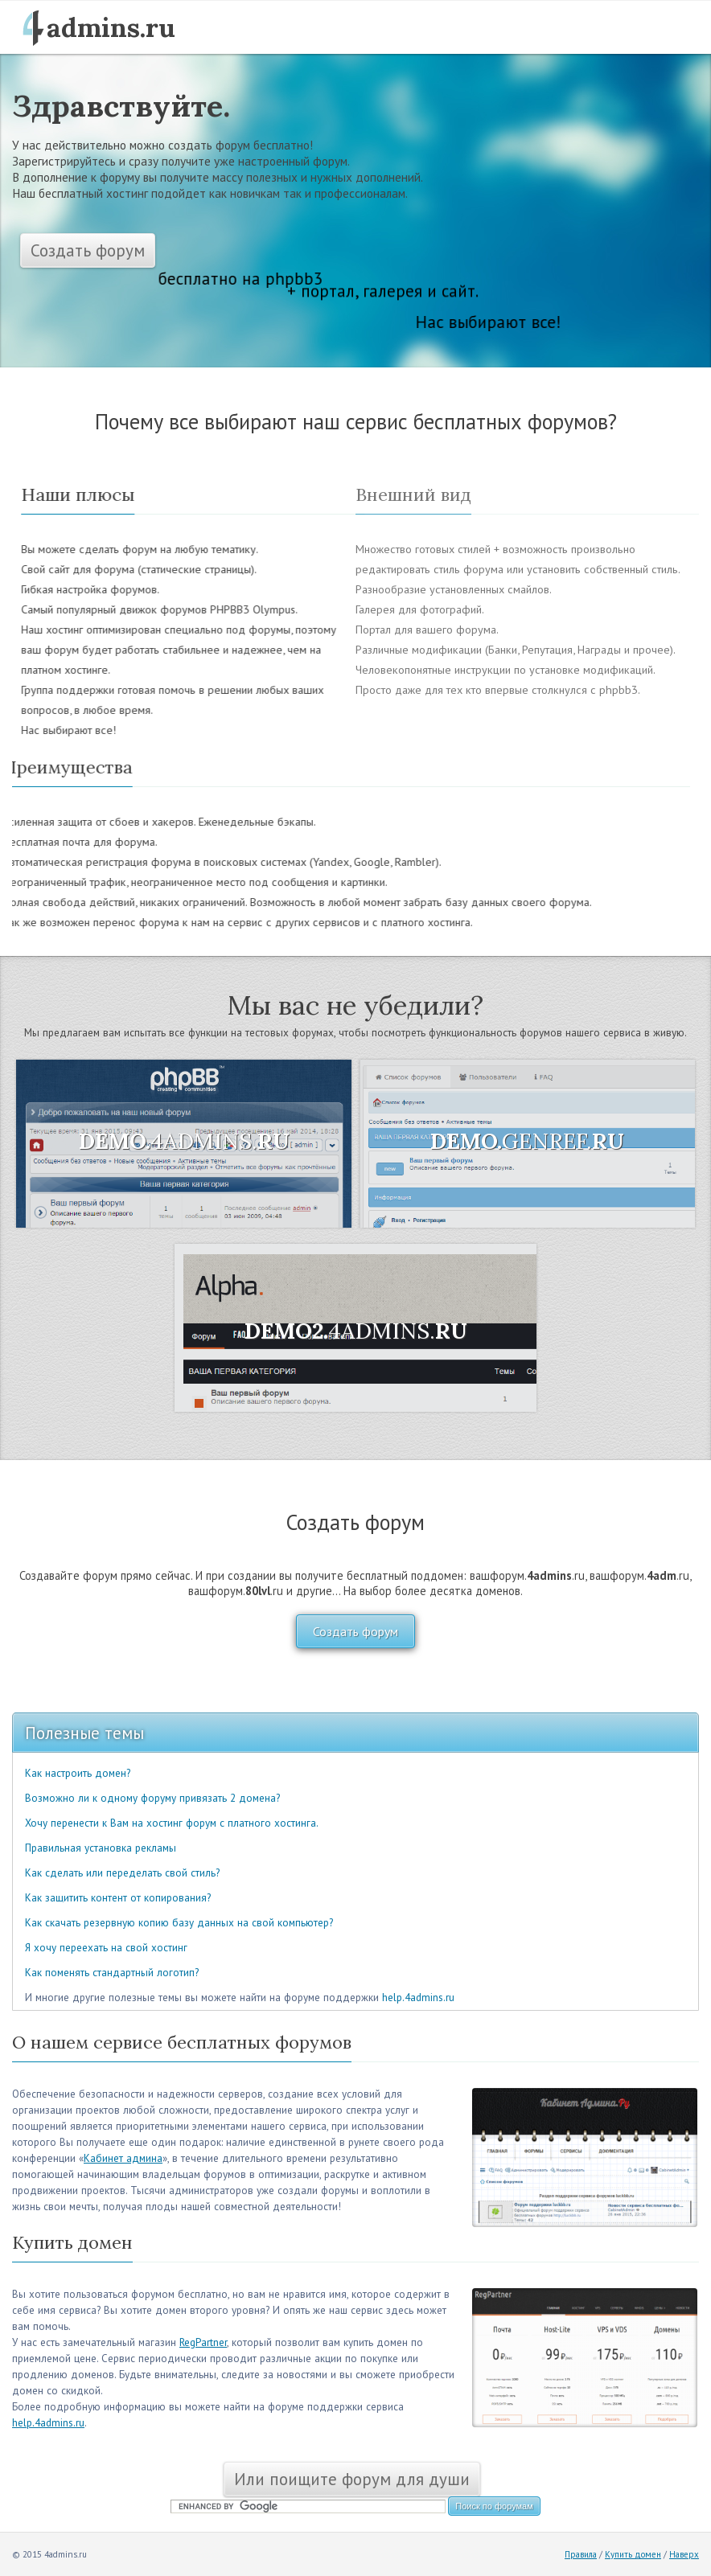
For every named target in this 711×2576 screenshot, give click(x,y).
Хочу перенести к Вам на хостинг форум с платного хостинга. (172, 1823)
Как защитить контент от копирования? (118, 1898)
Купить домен (633, 2554)
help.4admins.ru (418, 1997)
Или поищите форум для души (352, 2479)
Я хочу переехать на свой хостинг (106, 1948)
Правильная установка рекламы (100, 1848)
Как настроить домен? (77, 1773)
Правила (581, 2554)
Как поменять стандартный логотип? (112, 1972)
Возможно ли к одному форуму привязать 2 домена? (152, 1798)
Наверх (684, 2554)
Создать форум (88, 250)
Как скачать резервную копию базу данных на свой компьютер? (179, 1923)
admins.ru (111, 27)
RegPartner (203, 2342)
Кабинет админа (123, 2158)
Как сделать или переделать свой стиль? (122, 1873)
